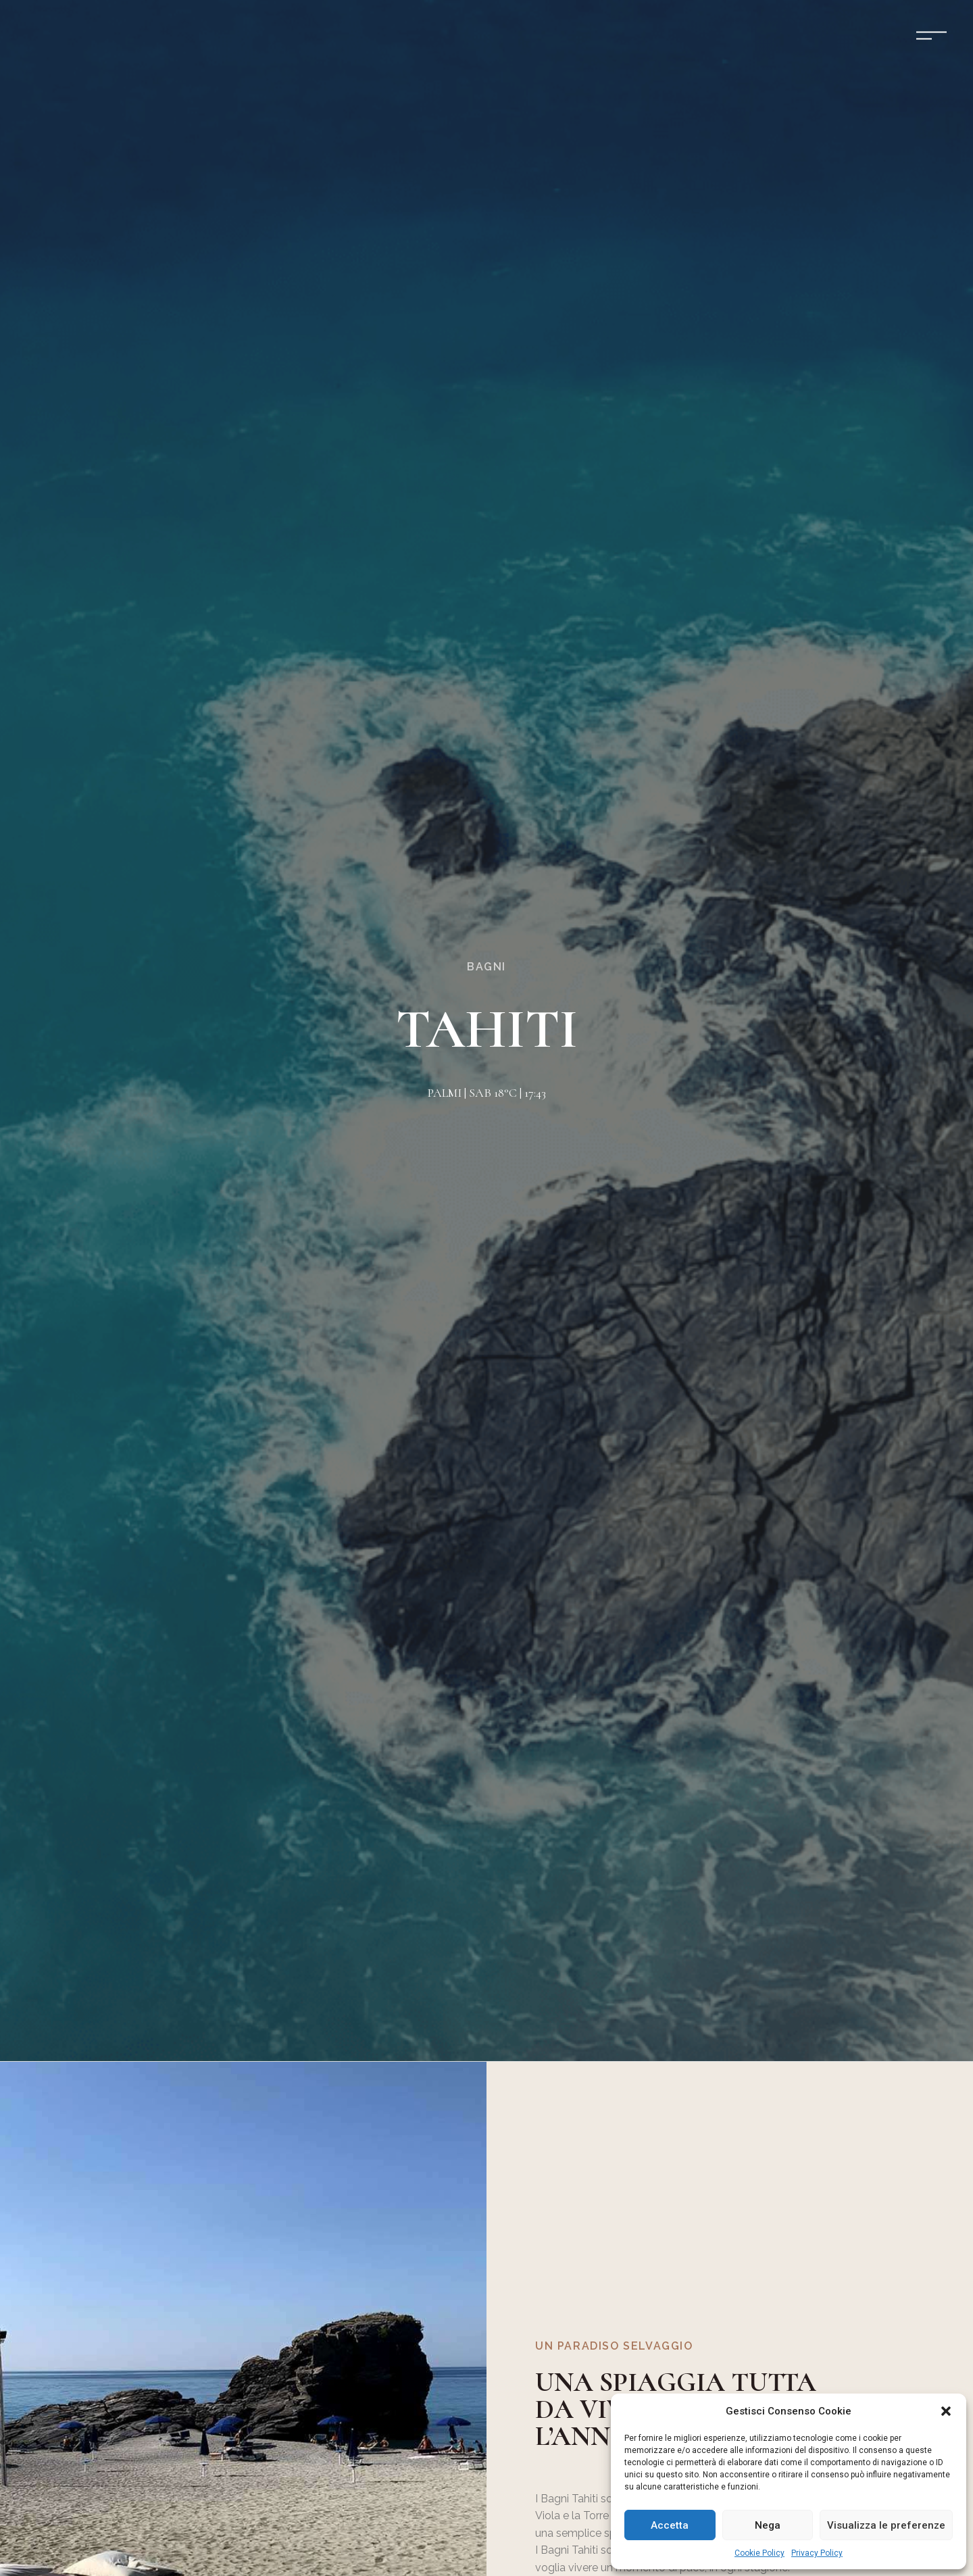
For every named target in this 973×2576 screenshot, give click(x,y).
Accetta (670, 2525)
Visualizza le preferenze (886, 2525)
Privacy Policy (817, 2553)
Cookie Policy (759, 2553)
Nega (767, 2525)
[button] (946, 2411)
